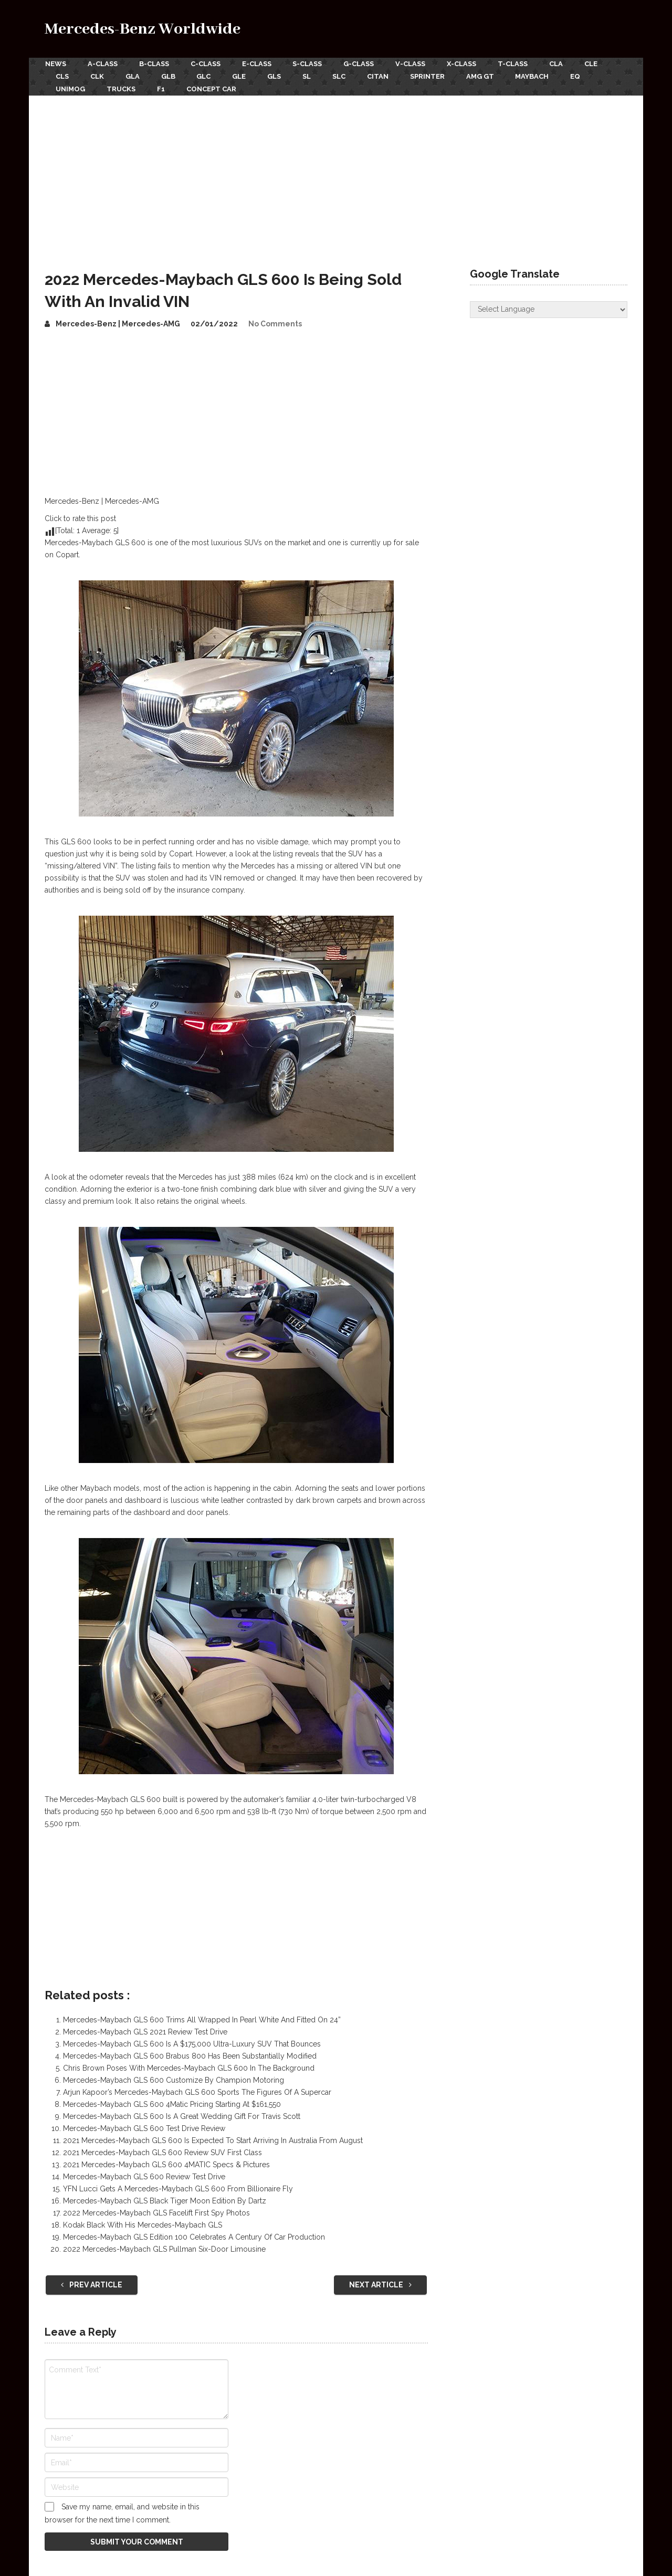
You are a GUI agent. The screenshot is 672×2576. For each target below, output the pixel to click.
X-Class (465, 64)
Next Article (380, 2284)
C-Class (207, 64)
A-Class (103, 64)
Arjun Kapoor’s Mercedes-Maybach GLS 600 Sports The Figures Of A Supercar (197, 2091)
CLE (596, 64)
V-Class (414, 64)
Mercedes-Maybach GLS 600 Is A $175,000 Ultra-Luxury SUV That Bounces (192, 2043)
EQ (583, 76)
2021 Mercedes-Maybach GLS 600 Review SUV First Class (162, 2151)
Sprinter (433, 76)
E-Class (258, 64)
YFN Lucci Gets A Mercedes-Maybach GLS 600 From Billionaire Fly (178, 2187)
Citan (383, 76)
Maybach (539, 76)
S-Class (309, 64)
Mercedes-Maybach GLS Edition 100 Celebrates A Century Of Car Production (194, 2236)
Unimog (70, 88)
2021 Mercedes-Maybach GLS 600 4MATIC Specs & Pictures (166, 2163)
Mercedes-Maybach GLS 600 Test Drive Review (144, 2127)
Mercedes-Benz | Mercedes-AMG (118, 322)
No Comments (275, 322)
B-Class (155, 64)
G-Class (361, 64)
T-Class (517, 64)
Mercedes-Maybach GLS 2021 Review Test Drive (145, 2031)
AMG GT (486, 76)
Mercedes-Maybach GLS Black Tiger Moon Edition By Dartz (164, 2200)
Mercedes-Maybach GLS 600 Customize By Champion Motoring (173, 2079)
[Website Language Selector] (548, 308)
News (55, 64)
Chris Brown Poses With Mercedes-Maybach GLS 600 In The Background (188, 2067)
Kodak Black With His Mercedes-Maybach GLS (142, 2224)
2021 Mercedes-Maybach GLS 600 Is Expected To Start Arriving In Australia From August (213, 2139)
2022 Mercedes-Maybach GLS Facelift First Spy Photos (156, 2212)
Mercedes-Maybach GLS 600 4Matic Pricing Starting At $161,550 (172, 2103)
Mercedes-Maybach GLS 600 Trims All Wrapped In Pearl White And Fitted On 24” (202, 2019)
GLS (278, 76)
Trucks (121, 88)
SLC (343, 76)
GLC (206, 76)
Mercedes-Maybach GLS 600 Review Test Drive (144, 2175)
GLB (170, 76)
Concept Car (213, 88)
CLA (561, 64)
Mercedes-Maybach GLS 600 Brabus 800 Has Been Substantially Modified (190, 2055)
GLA (134, 76)
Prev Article (91, 2284)
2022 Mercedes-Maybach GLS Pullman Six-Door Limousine (164, 2248)
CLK (97, 76)
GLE (242, 76)
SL (311, 76)
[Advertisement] (336, 172)
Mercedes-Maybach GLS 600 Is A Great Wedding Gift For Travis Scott (181, 2115)
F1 (162, 88)
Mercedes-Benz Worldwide (142, 29)
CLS (62, 76)
